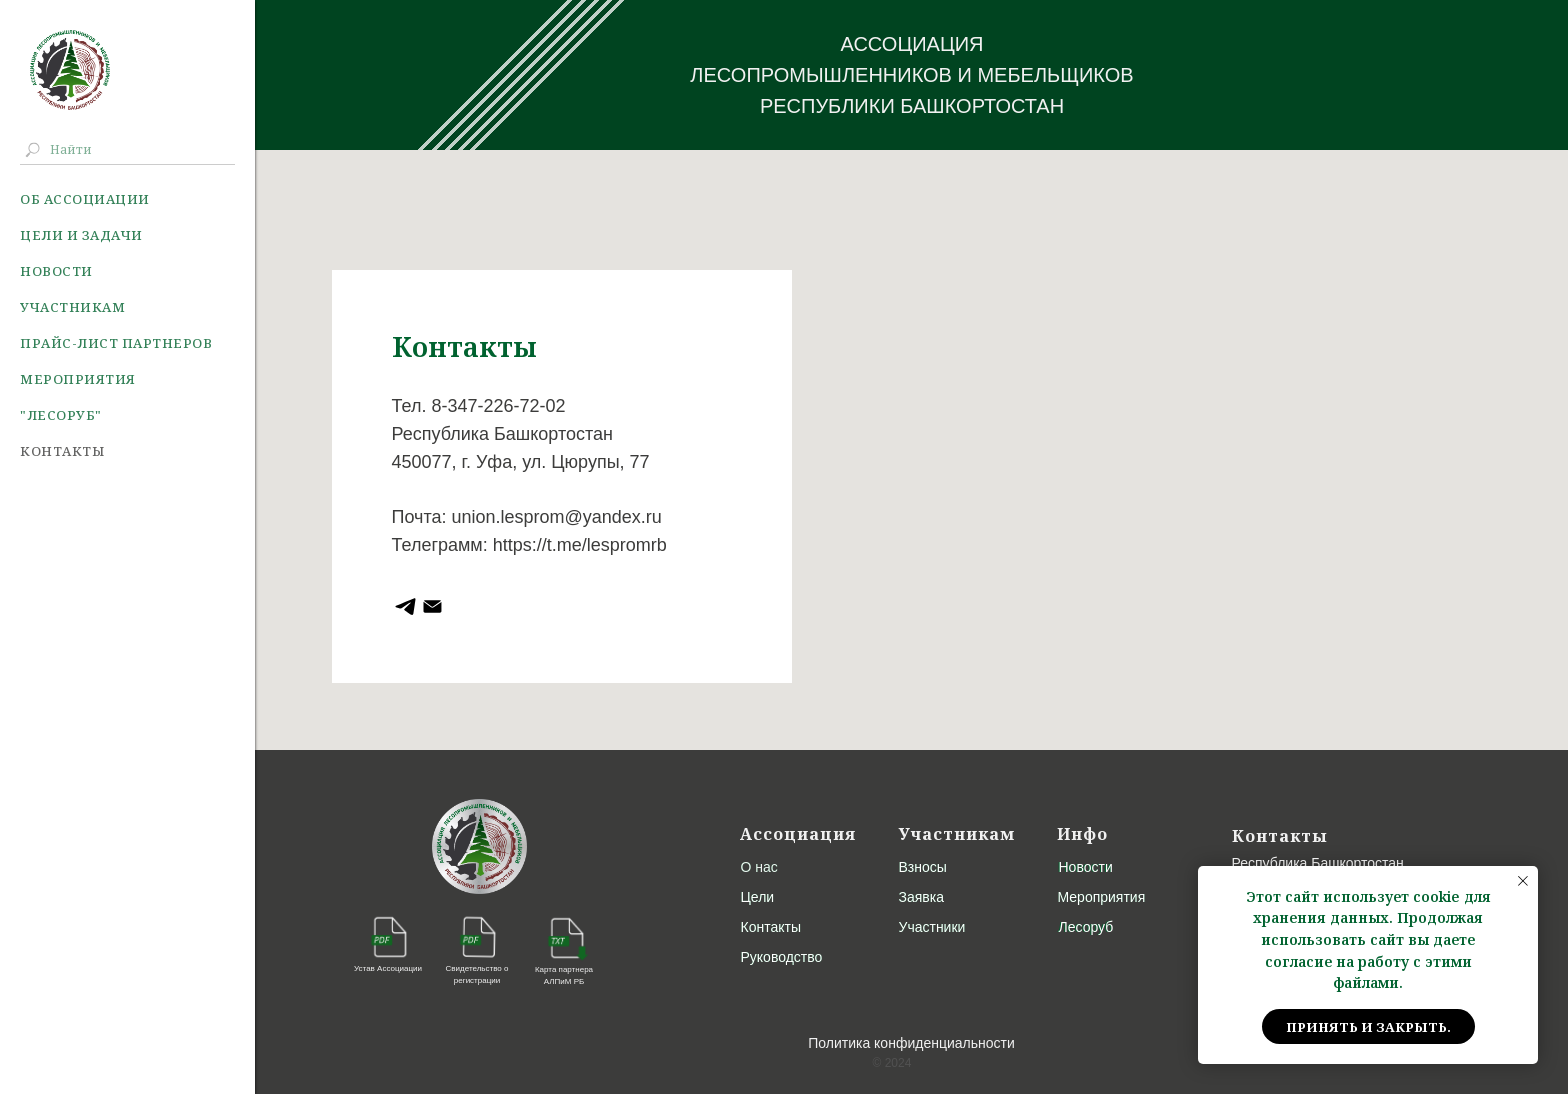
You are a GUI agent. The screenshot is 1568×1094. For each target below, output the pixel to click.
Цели (758, 897)
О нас (759, 867)
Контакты (62, 451)
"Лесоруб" (61, 415)
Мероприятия (78, 379)
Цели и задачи (81, 235)
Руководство (782, 957)
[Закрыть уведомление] (1523, 881)
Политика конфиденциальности (911, 1043)
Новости (56, 271)
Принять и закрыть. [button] (1368, 1027)
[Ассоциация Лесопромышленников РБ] (405, 606)
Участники (932, 927)
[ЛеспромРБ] (432, 606)
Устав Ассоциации (388, 968)
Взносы (923, 867)
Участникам (72, 307)
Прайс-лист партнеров (116, 343)
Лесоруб (1086, 927)
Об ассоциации (85, 199)
